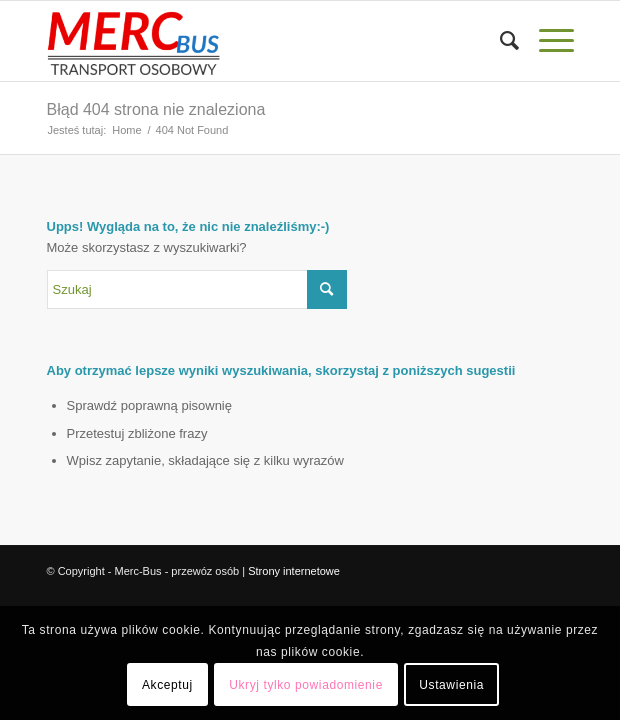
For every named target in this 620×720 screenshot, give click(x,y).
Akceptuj (167, 685)
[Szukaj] (499, 41)
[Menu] (546, 41)
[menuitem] (499, 41)
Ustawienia (451, 685)
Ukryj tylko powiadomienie (306, 685)
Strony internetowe (294, 571)
